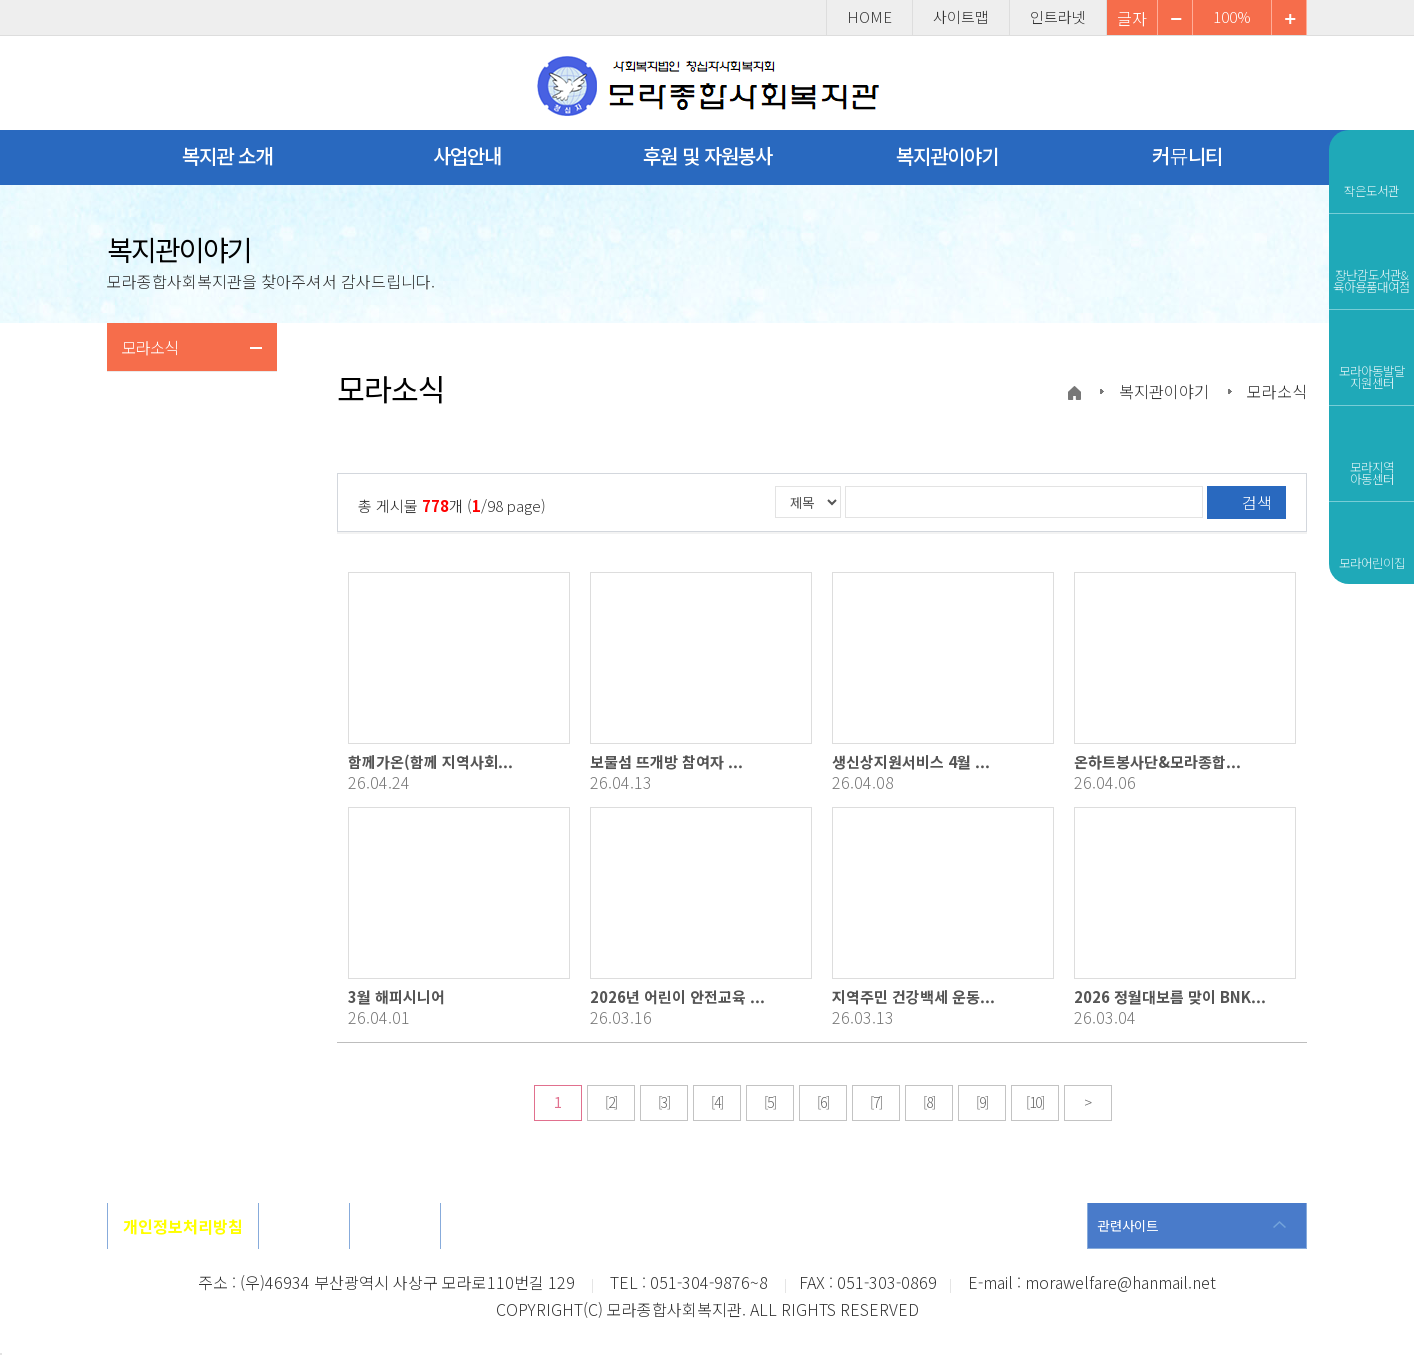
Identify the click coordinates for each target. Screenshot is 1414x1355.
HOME (869, 17)
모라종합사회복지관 (707, 86)
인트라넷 (1058, 17)
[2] (611, 1102)
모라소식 (150, 347)
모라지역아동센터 (1371, 451)
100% (1232, 17)
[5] (770, 1102)
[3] (664, 1102)
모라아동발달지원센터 (1372, 355)
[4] (717, 1102)
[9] (982, 1102)
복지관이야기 (947, 155)
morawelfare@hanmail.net (1120, 1282)
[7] (876, 1102)
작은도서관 (1371, 169)
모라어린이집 (1372, 541)
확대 (1175, 17)
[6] (823, 1102)
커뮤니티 (1187, 155)
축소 (1289, 17)
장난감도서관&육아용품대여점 (1371, 259)
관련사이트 (1128, 1225)
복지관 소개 (227, 155)
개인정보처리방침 (183, 1226)
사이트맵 (961, 17)
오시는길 (304, 1226)
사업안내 (467, 155)
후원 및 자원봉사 (707, 155)
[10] (1035, 1102)
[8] (929, 1102)
